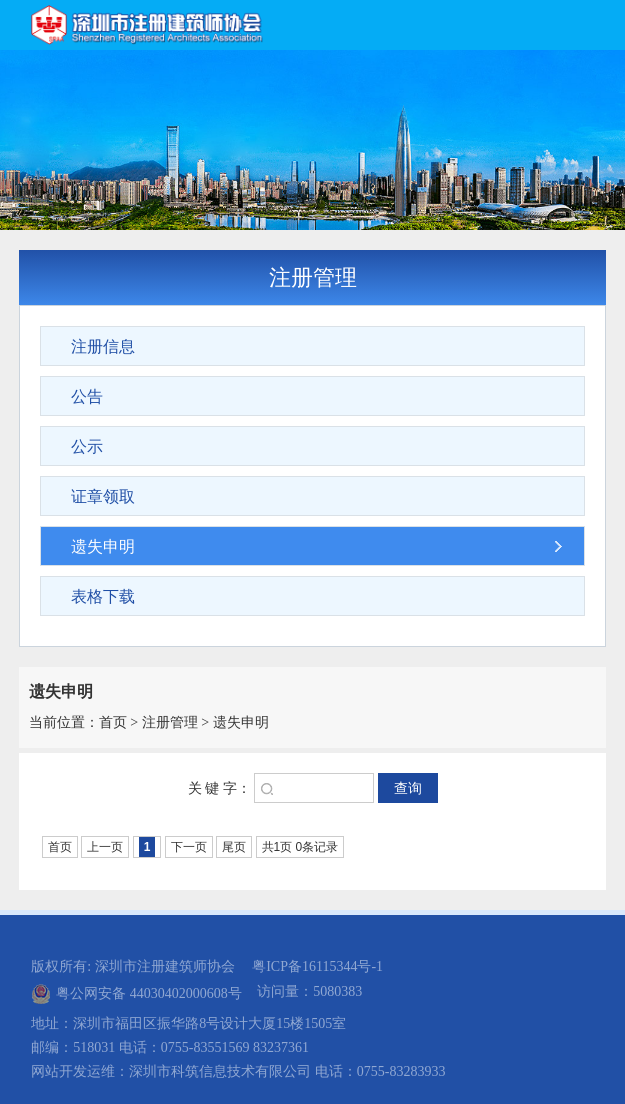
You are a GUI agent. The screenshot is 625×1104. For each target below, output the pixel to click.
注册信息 (103, 346)
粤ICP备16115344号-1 (317, 966)
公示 (87, 446)
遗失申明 (103, 546)
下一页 (189, 847)
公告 (87, 396)
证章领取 (103, 496)
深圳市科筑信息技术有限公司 (220, 1071)
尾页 (234, 847)
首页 (113, 722)
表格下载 (103, 596)
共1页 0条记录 (300, 847)
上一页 (105, 847)
